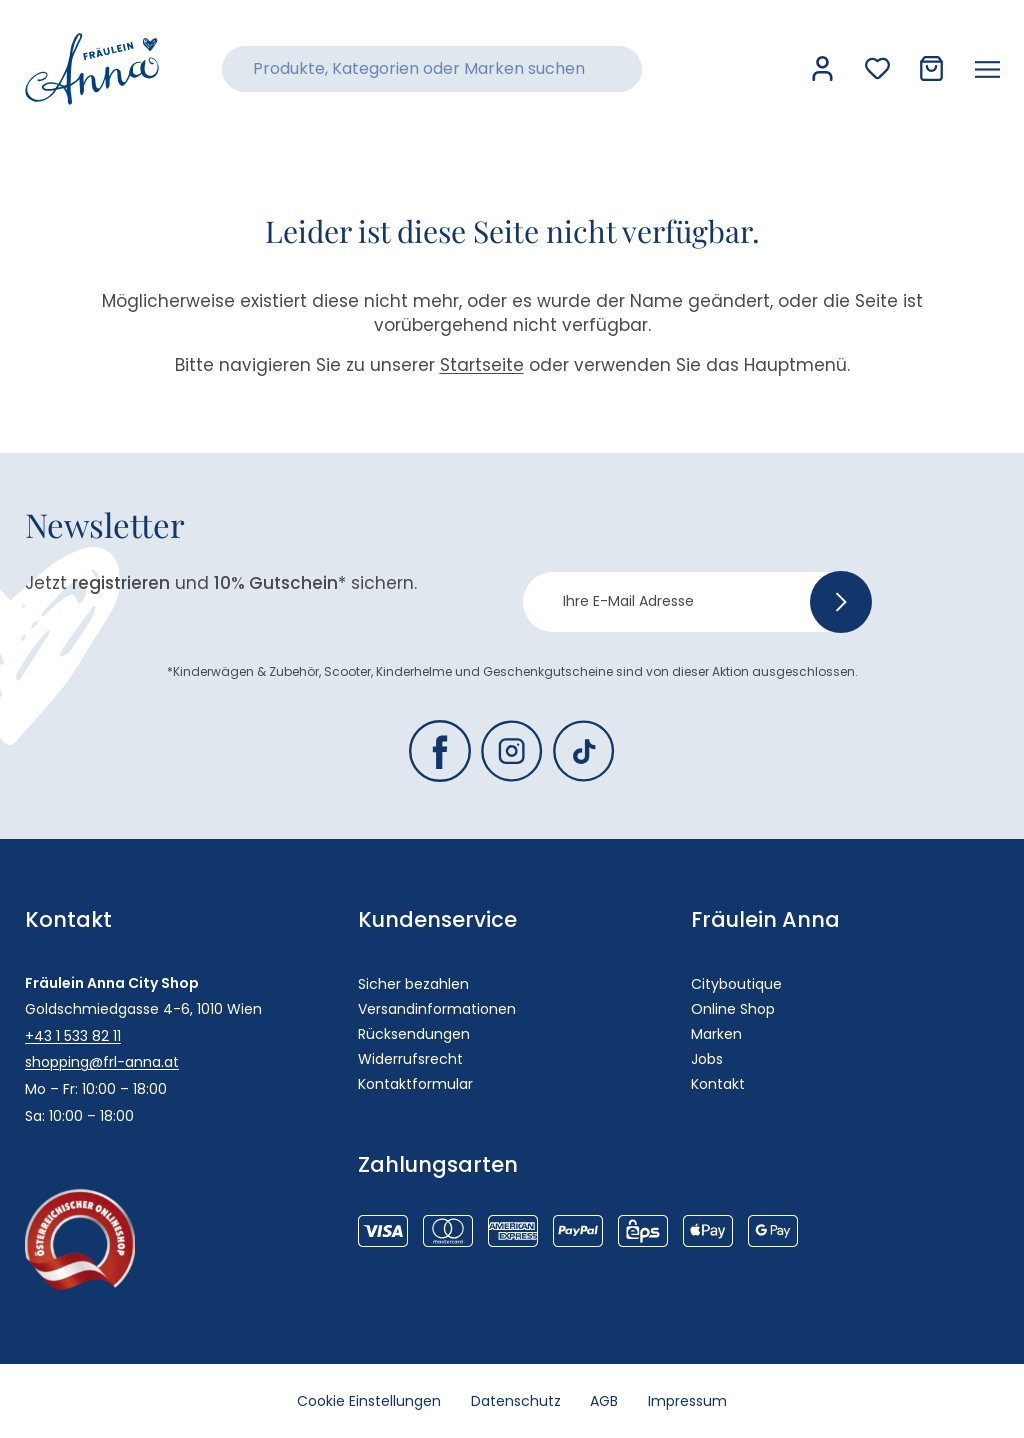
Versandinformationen (437, 1009)
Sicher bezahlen (413, 984)
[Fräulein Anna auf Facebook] (440, 751)
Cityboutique (736, 984)
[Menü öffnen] (987, 69)
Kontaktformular (415, 1084)
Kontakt (718, 1084)
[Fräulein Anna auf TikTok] (584, 751)
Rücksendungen (414, 1034)
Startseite (482, 365)
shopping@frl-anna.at (102, 1062)
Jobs (707, 1059)
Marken (716, 1034)
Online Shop (733, 1009)
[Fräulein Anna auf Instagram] (512, 751)
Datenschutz (516, 1401)
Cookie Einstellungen (369, 1401)
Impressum (688, 1401)
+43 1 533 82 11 (73, 1036)
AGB (605, 1401)
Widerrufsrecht (410, 1059)
